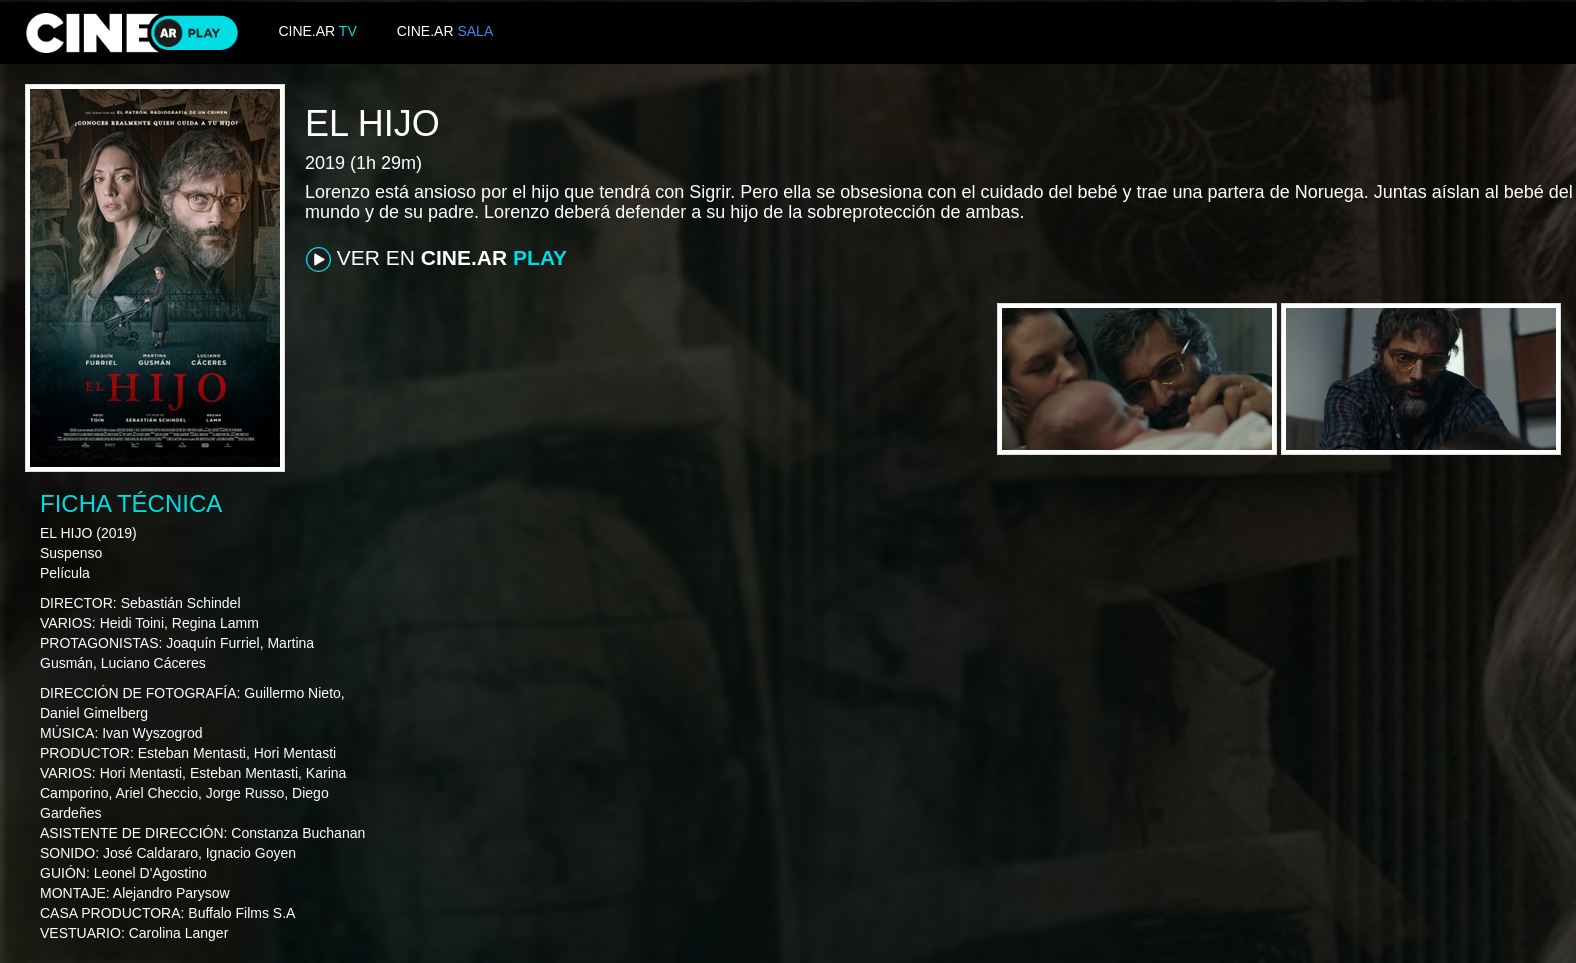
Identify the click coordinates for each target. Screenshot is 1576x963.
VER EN (436, 259)
